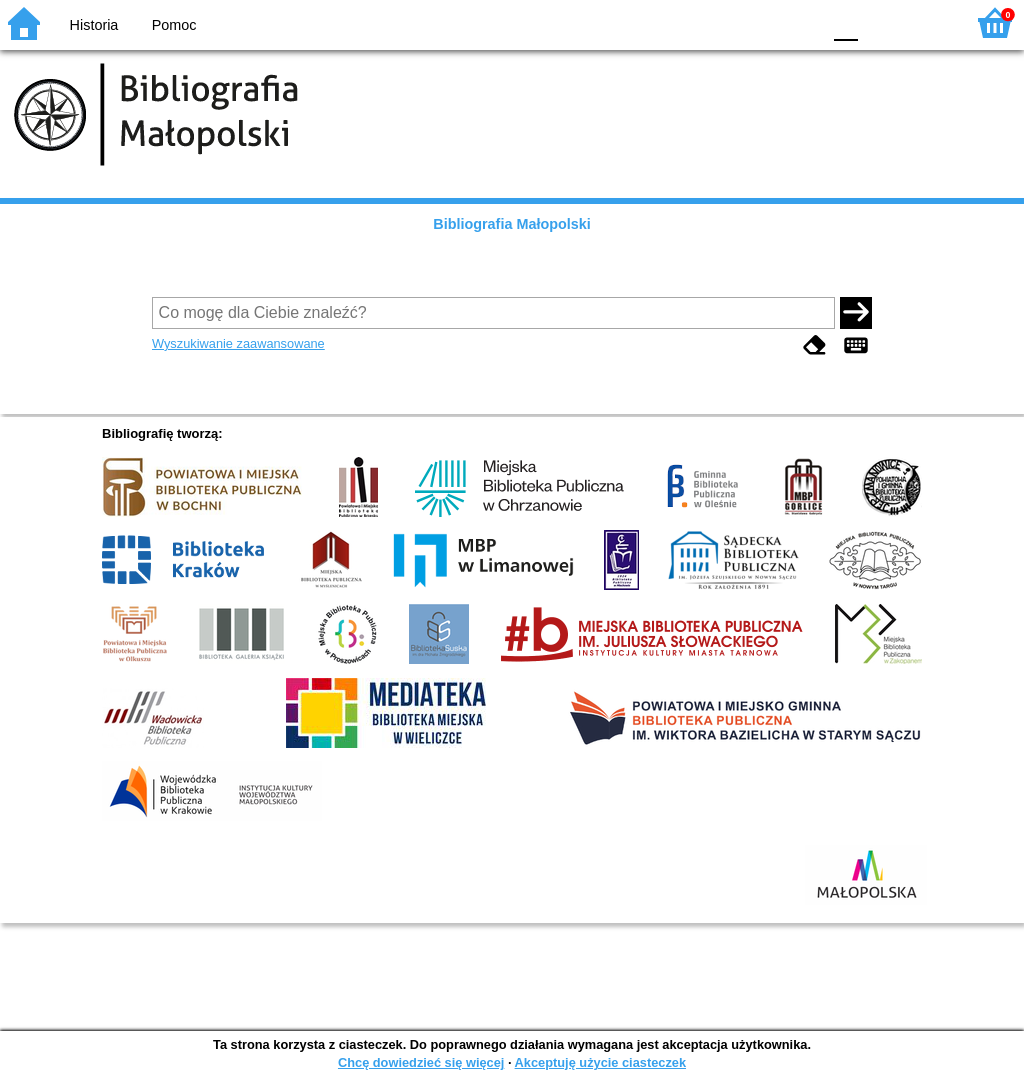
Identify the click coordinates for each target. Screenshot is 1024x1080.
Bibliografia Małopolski (512, 224)
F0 (845, 22)
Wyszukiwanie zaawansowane (238, 343)
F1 (880, 22)
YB (758, 22)
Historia (94, 25)
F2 (926, 22)
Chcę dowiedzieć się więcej (421, 1062)
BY (799, 22)
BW (719, 22)
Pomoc (174, 25)
